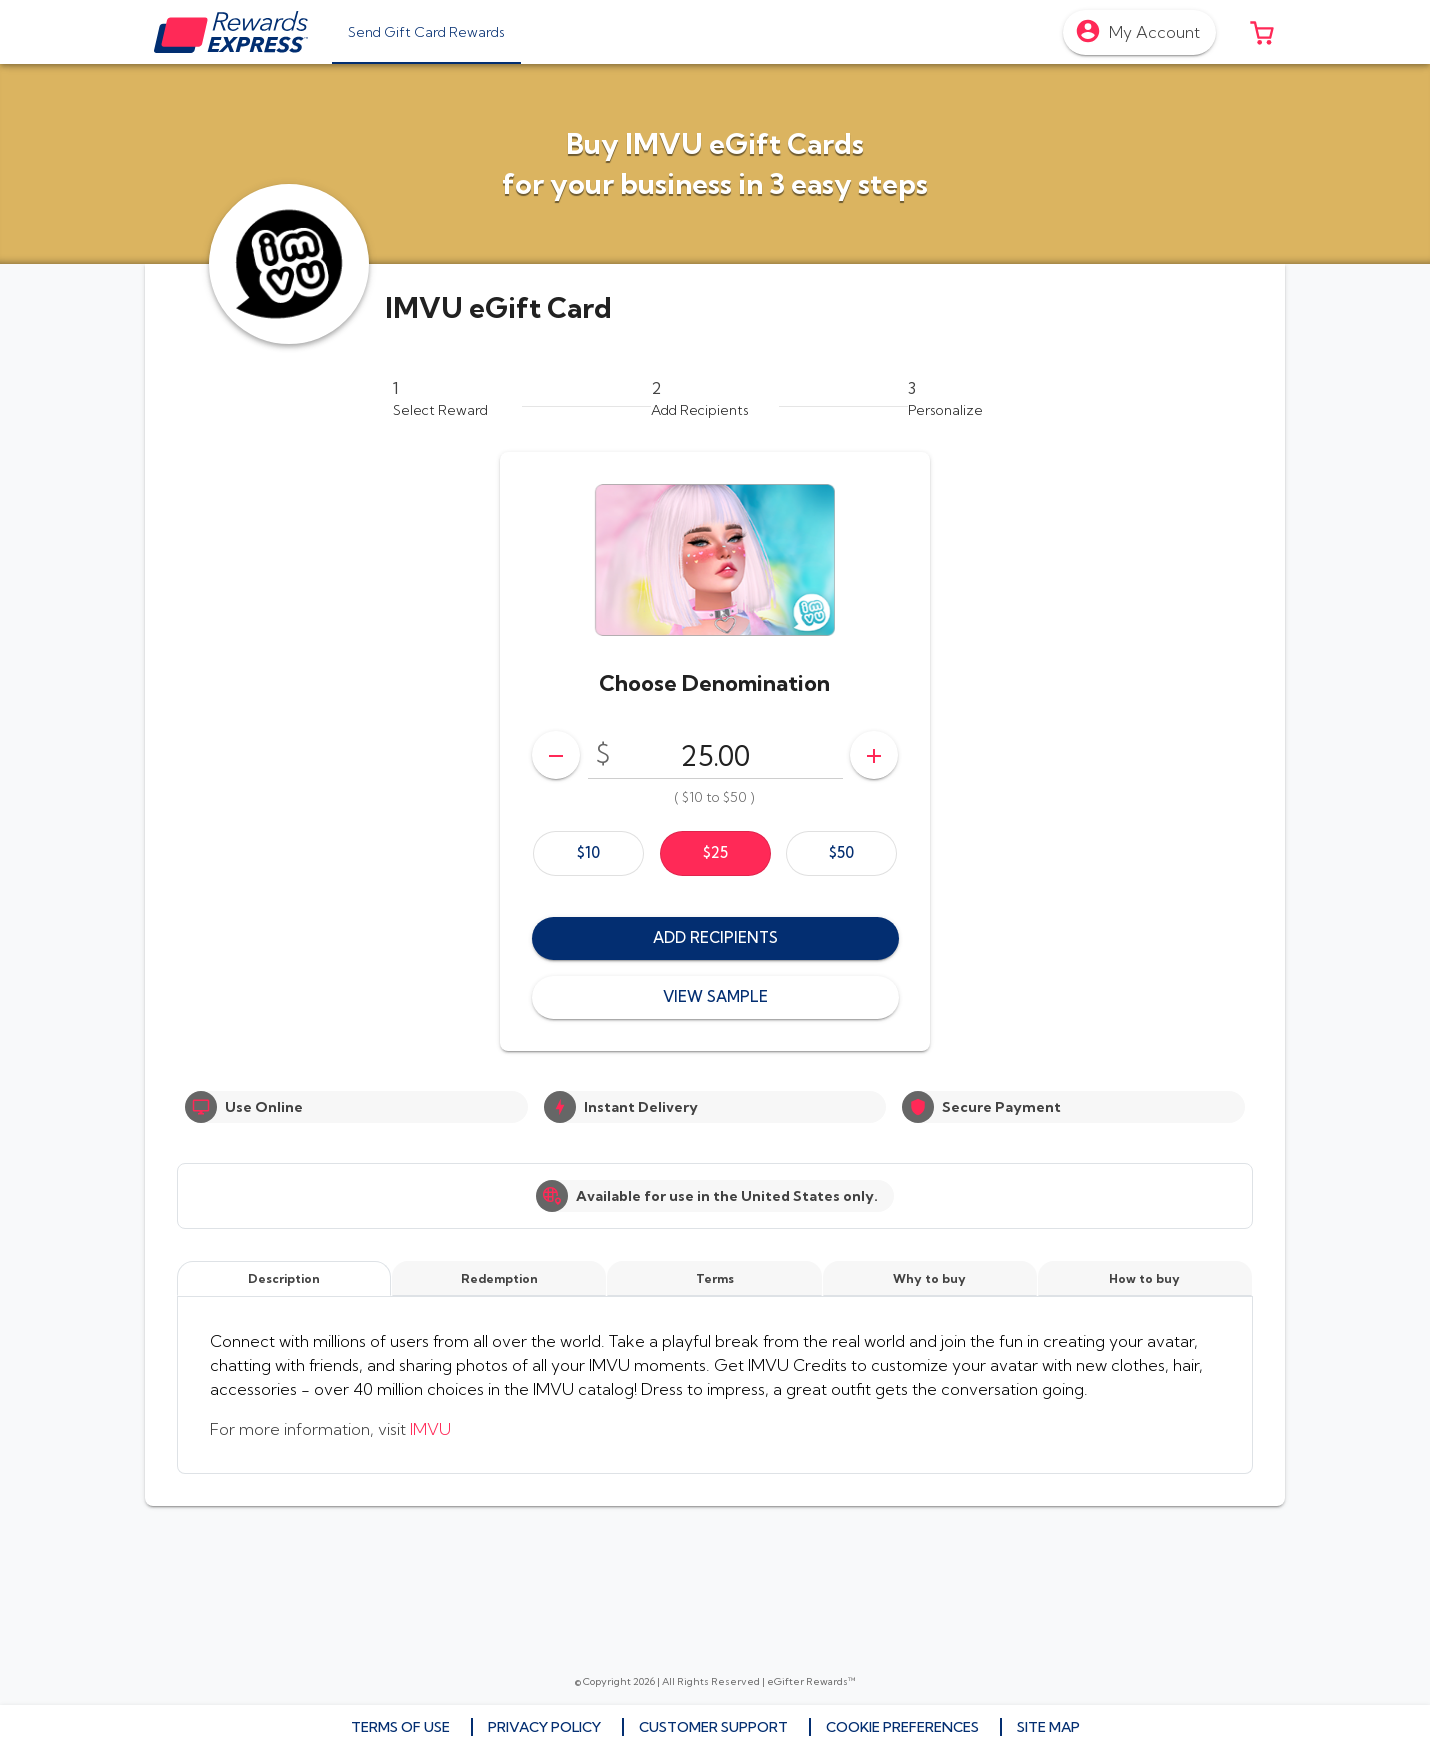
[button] (1262, 32)
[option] (588, 853)
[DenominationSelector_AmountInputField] (715, 755)
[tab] (426, 32)
